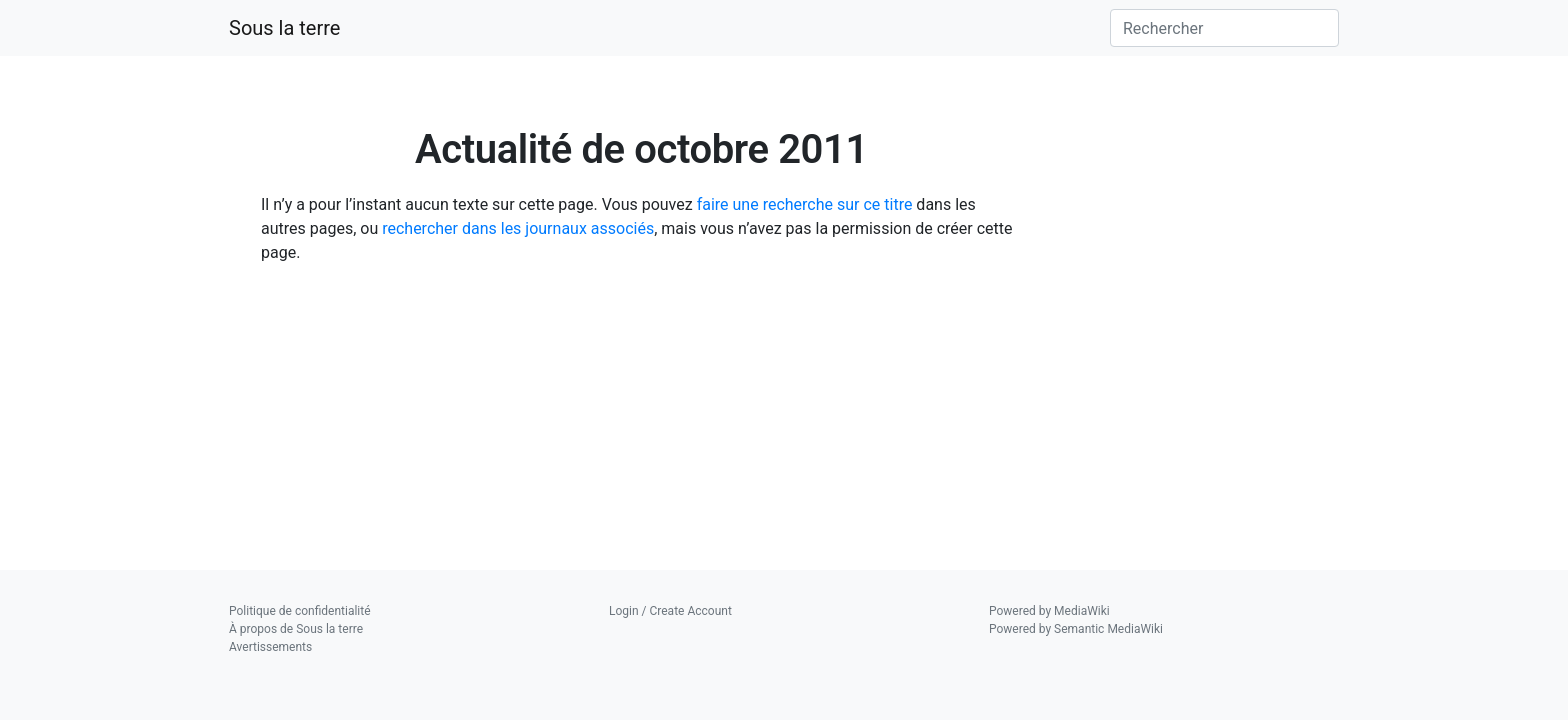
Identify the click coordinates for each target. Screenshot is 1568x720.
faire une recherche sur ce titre (805, 204)
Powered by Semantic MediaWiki (1076, 629)
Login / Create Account (670, 611)
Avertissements (270, 647)
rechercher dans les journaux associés (518, 228)
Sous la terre (284, 28)
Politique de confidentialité (300, 611)
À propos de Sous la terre (296, 629)
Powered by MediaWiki (1049, 611)
